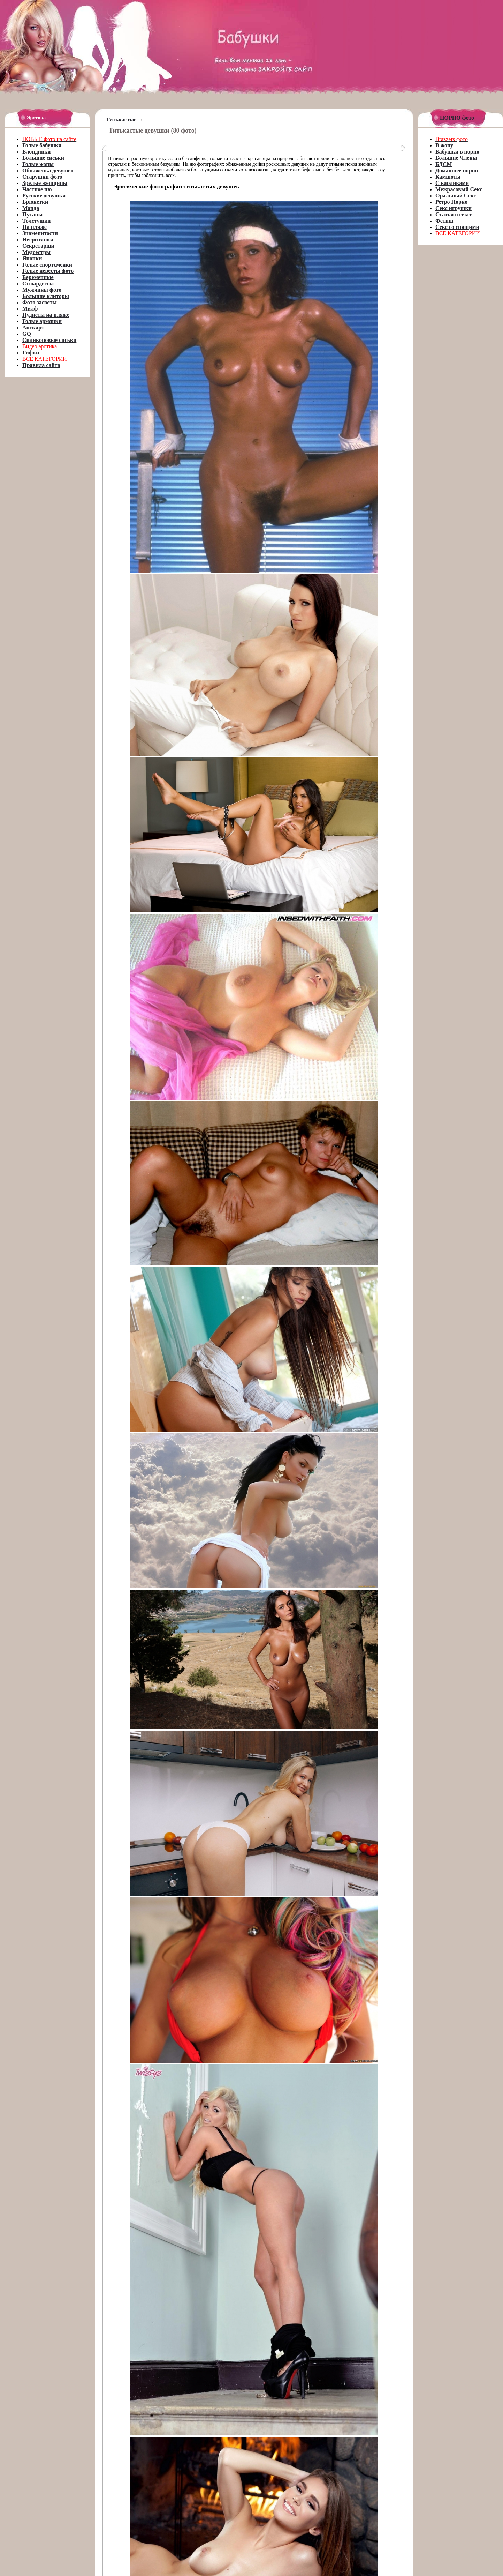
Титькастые (121, 119)
